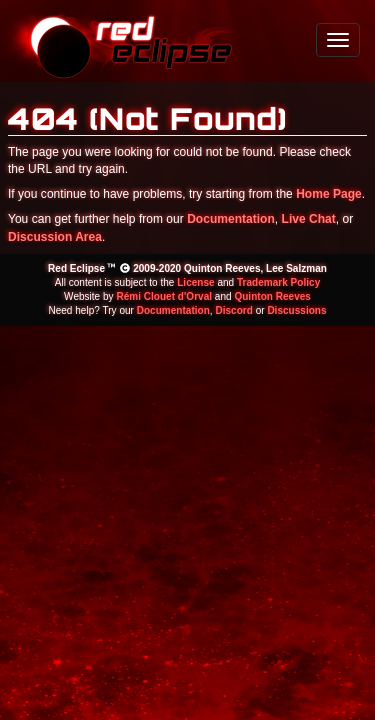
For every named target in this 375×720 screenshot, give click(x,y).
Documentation (231, 219)
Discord (233, 310)
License (195, 282)
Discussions (296, 310)
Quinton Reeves (272, 296)
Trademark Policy (278, 282)
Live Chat (309, 219)
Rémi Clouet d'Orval (164, 296)
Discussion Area (55, 237)
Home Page (329, 194)
